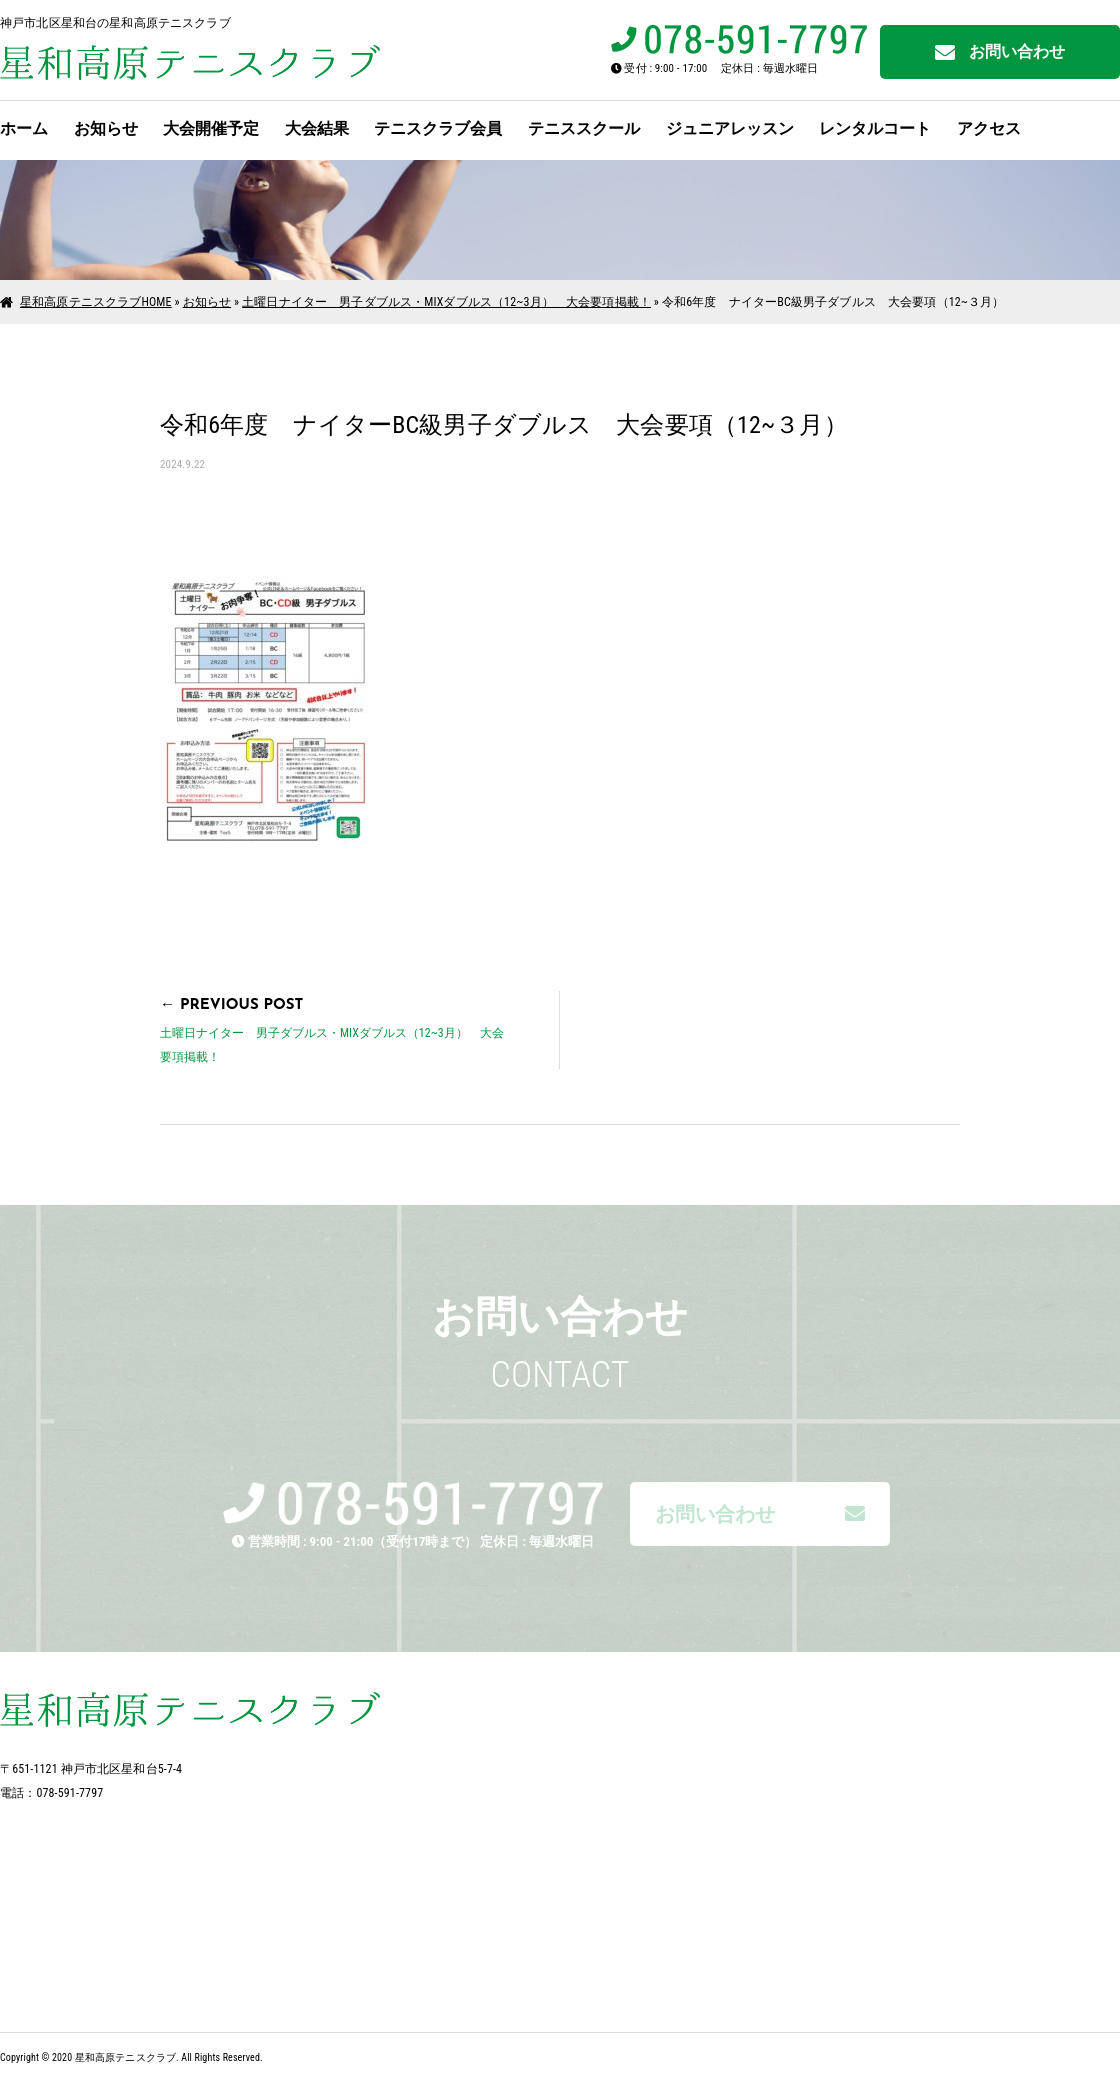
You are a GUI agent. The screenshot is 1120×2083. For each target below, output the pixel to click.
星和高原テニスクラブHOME (96, 302)
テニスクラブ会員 (438, 128)
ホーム (24, 128)
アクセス (989, 128)
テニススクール (584, 128)
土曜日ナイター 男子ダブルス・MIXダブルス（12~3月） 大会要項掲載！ (446, 302)
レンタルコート (875, 128)
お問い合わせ (1000, 52)
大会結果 (317, 128)
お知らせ (106, 128)
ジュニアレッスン (730, 128)
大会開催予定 (211, 128)
